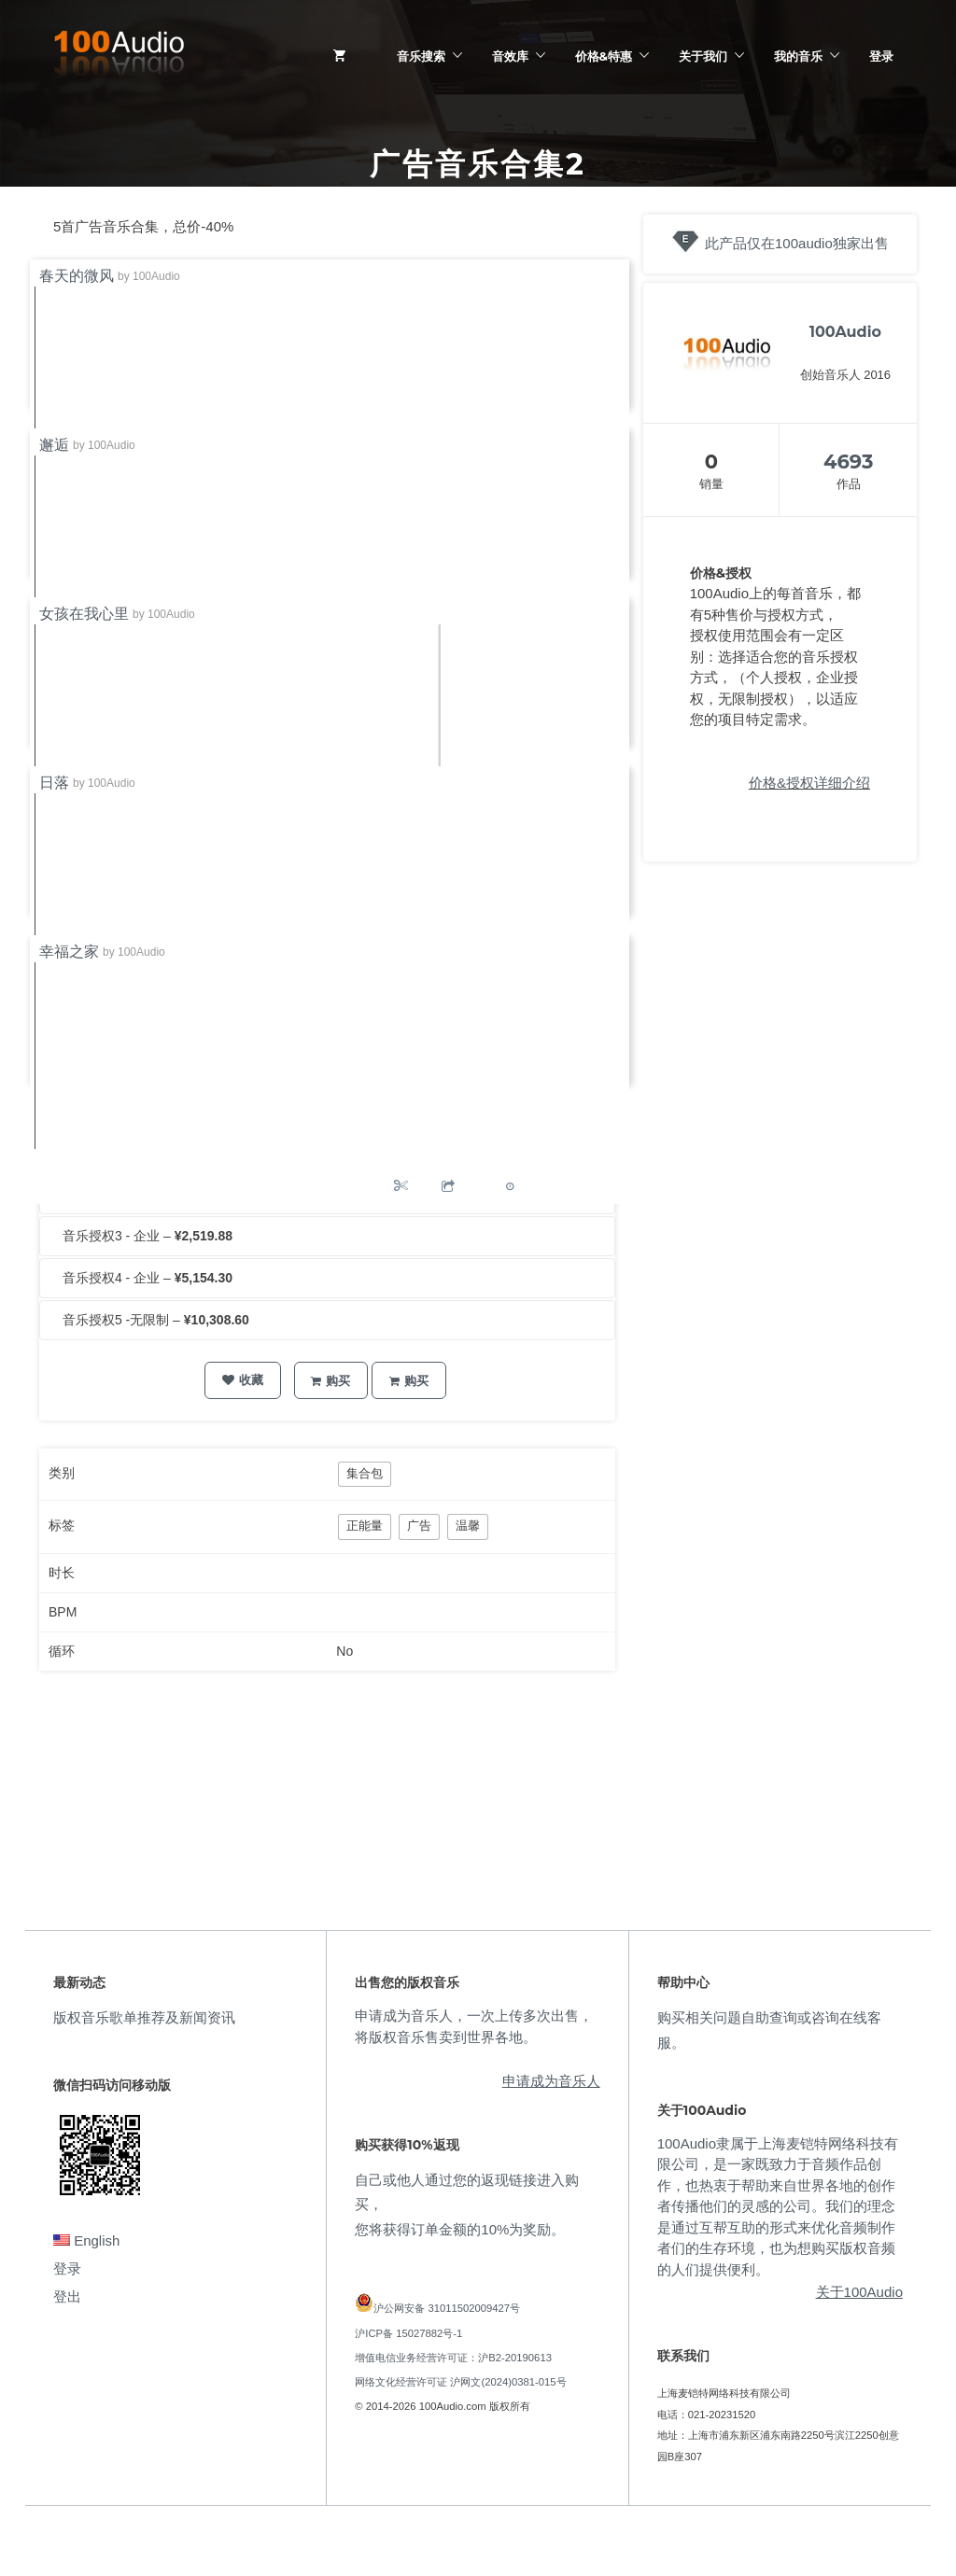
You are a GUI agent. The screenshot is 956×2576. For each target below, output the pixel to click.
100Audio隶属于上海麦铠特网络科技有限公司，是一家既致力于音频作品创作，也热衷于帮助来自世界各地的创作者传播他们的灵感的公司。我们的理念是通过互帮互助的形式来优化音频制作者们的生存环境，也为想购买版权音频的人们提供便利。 (777, 2206)
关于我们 (703, 56)
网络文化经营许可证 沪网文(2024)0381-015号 (460, 2381)
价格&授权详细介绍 (809, 783)
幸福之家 (69, 951)
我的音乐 (798, 56)
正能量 (364, 1526)
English (86, 2240)
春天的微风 (76, 276)
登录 (881, 56)
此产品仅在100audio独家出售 (797, 243)
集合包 (364, 1473)
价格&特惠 (603, 56)
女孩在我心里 (84, 614)
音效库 (510, 56)
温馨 (468, 1526)
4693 (848, 461)
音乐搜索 (421, 56)
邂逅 (54, 445)
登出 (67, 2296)
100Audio (156, 276)
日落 (54, 783)
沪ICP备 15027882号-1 (408, 2333)
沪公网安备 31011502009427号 (446, 2308)
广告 (419, 1526)
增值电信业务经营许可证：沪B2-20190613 (453, 2357)
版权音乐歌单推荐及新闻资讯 (144, 2017)
